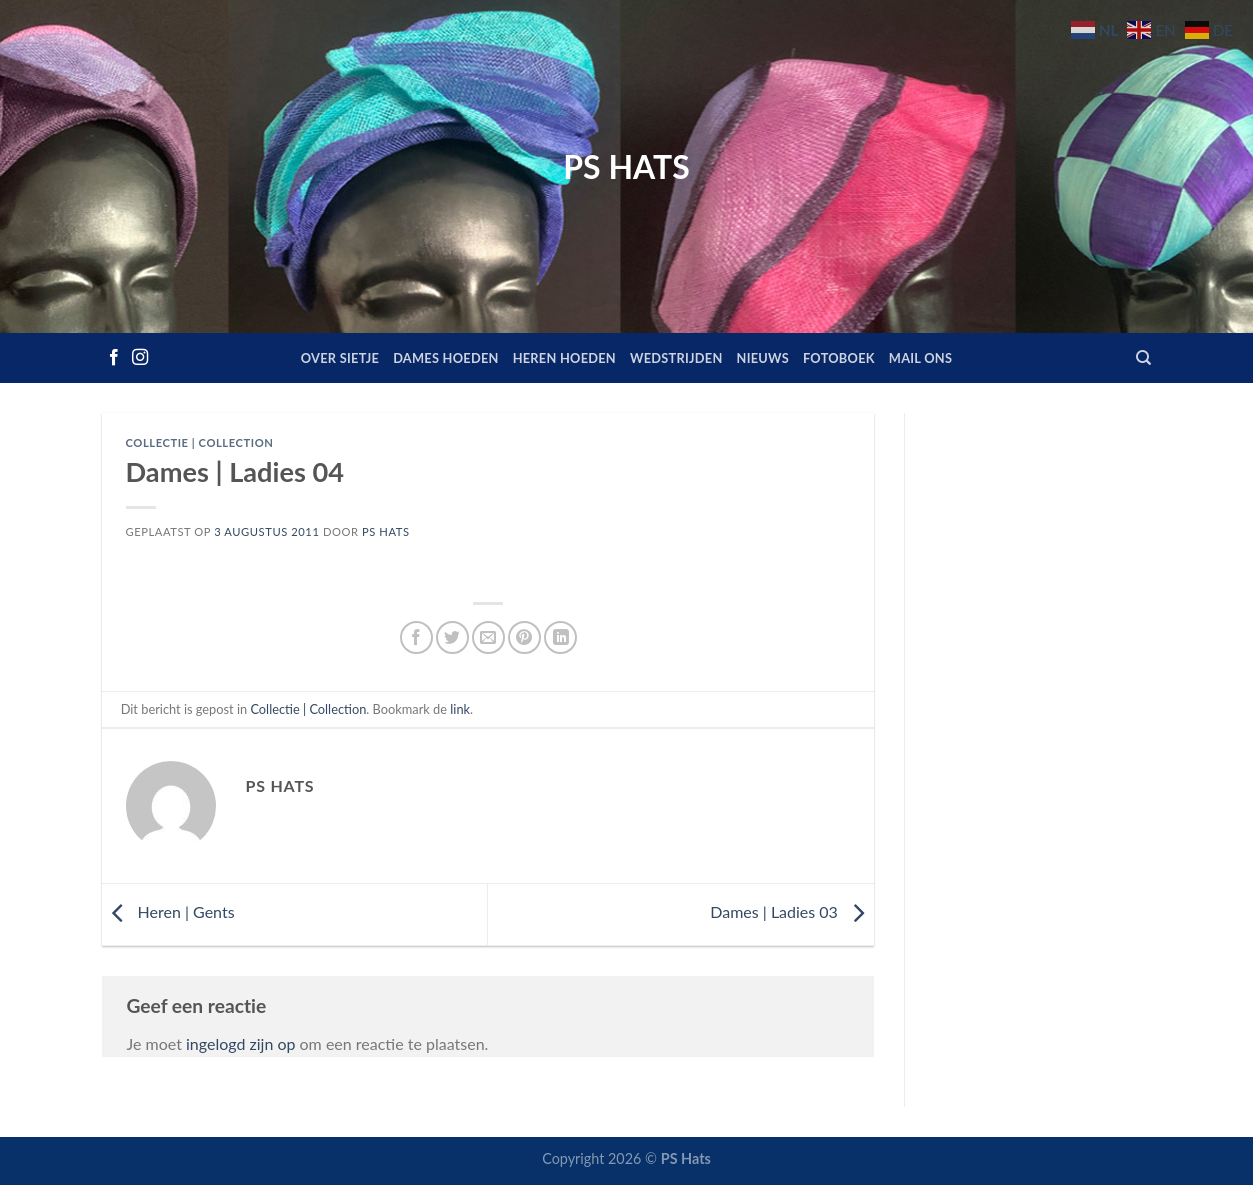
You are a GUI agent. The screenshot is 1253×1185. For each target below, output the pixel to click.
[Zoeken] (1143, 358)
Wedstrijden (676, 358)
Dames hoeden (446, 358)
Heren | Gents (168, 911)
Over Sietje (340, 358)
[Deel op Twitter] (452, 637)
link (460, 709)
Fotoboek (839, 358)
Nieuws (763, 358)
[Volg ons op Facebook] (114, 358)
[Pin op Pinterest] (524, 637)
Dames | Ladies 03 (792, 911)
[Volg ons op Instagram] (140, 358)
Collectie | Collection (200, 442)
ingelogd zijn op (240, 1043)
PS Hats (626, 167)
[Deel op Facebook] (416, 637)
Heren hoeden (564, 358)
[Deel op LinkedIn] (560, 637)
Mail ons (920, 358)
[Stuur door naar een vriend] (488, 637)
